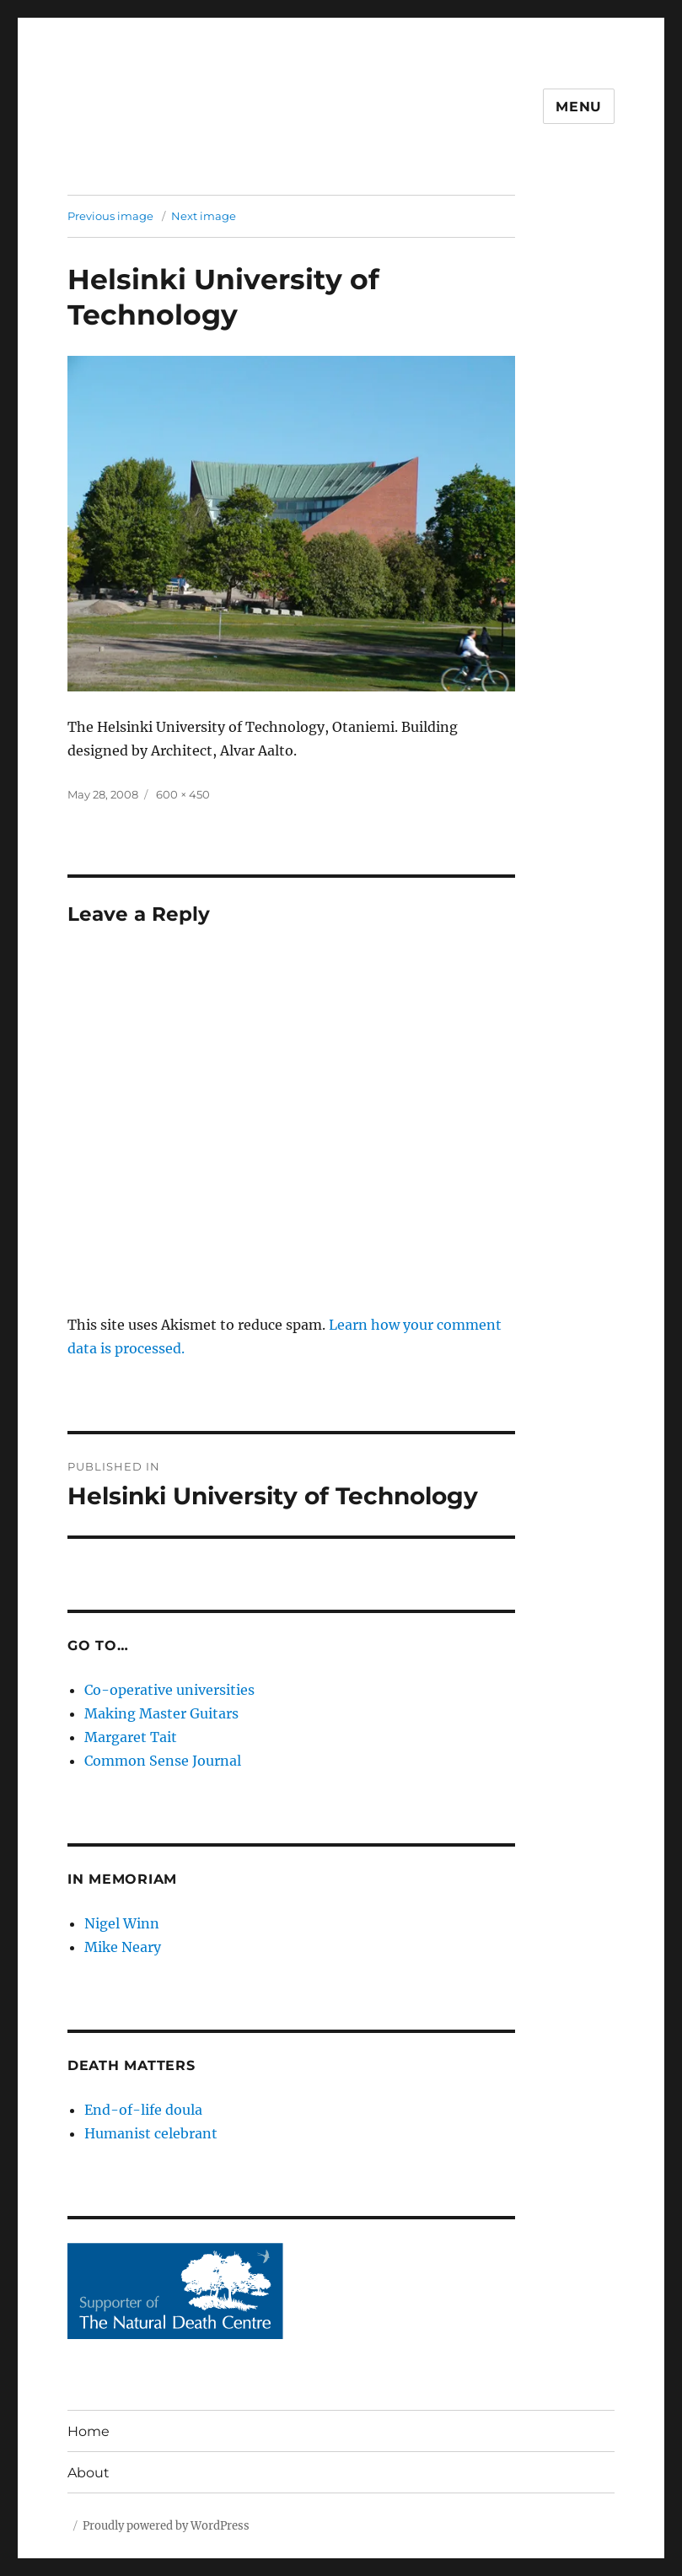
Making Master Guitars (161, 1713)
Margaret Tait (130, 1737)
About (88, 2473)
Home (88, 2431)
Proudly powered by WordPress (166, 2526)
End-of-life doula (143, 2109)
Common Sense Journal (162, 1760)
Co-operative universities (169, 1689)
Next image (203, 216)
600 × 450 (183, 794)
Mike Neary (122, 1947)
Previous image (110, 216)
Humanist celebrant (150, 2133)
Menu (579, 107)
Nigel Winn (121, 1923)
